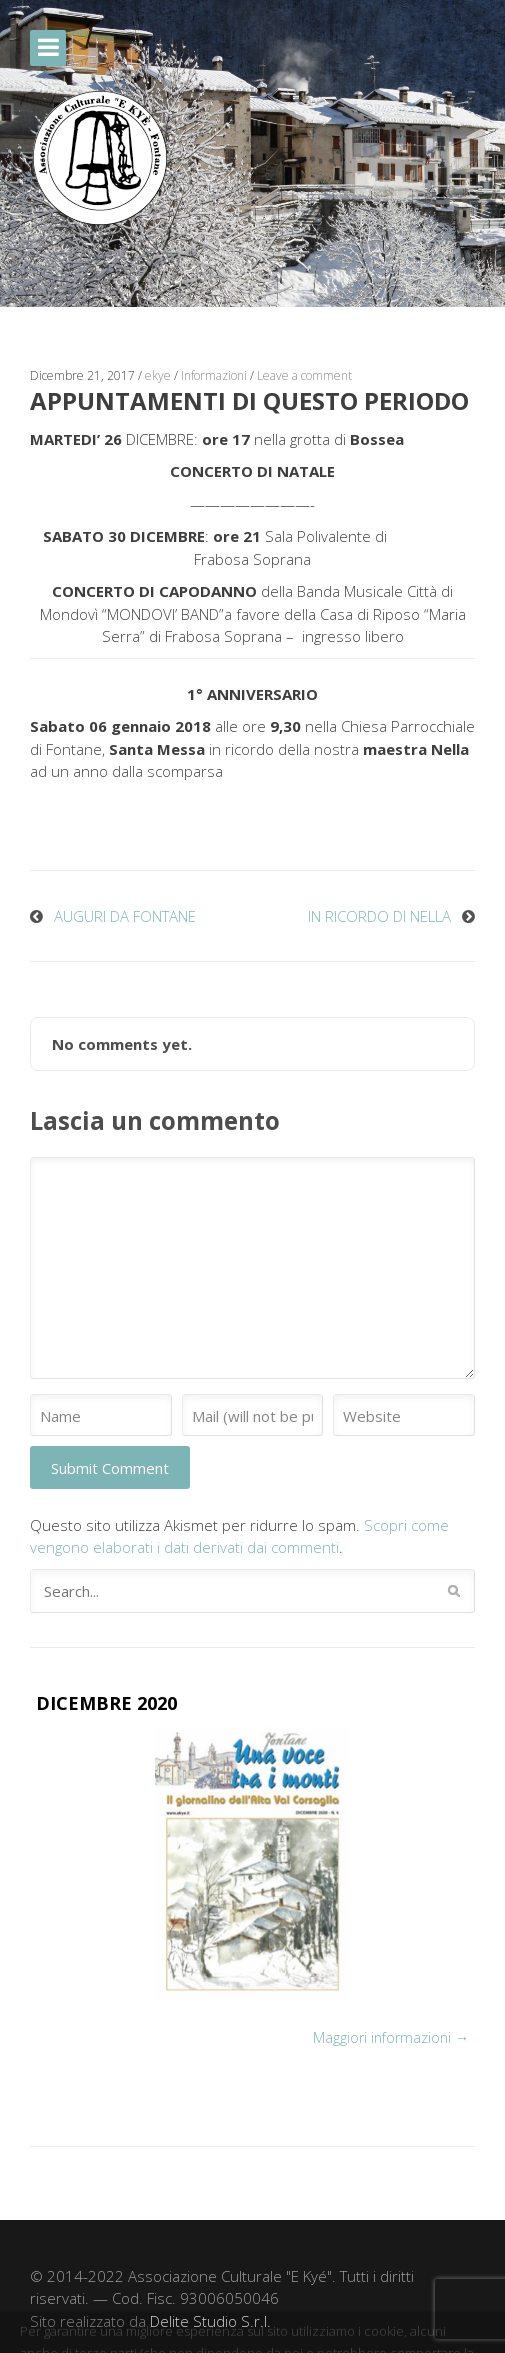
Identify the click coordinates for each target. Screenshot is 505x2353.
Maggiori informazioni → (391, 2037)
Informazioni (214, 375)
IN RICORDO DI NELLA (379, 916)
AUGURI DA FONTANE (125, 916)
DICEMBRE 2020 (106, 1703)
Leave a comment (304, 375)
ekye (158, 375)
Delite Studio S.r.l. (210, 2321)
